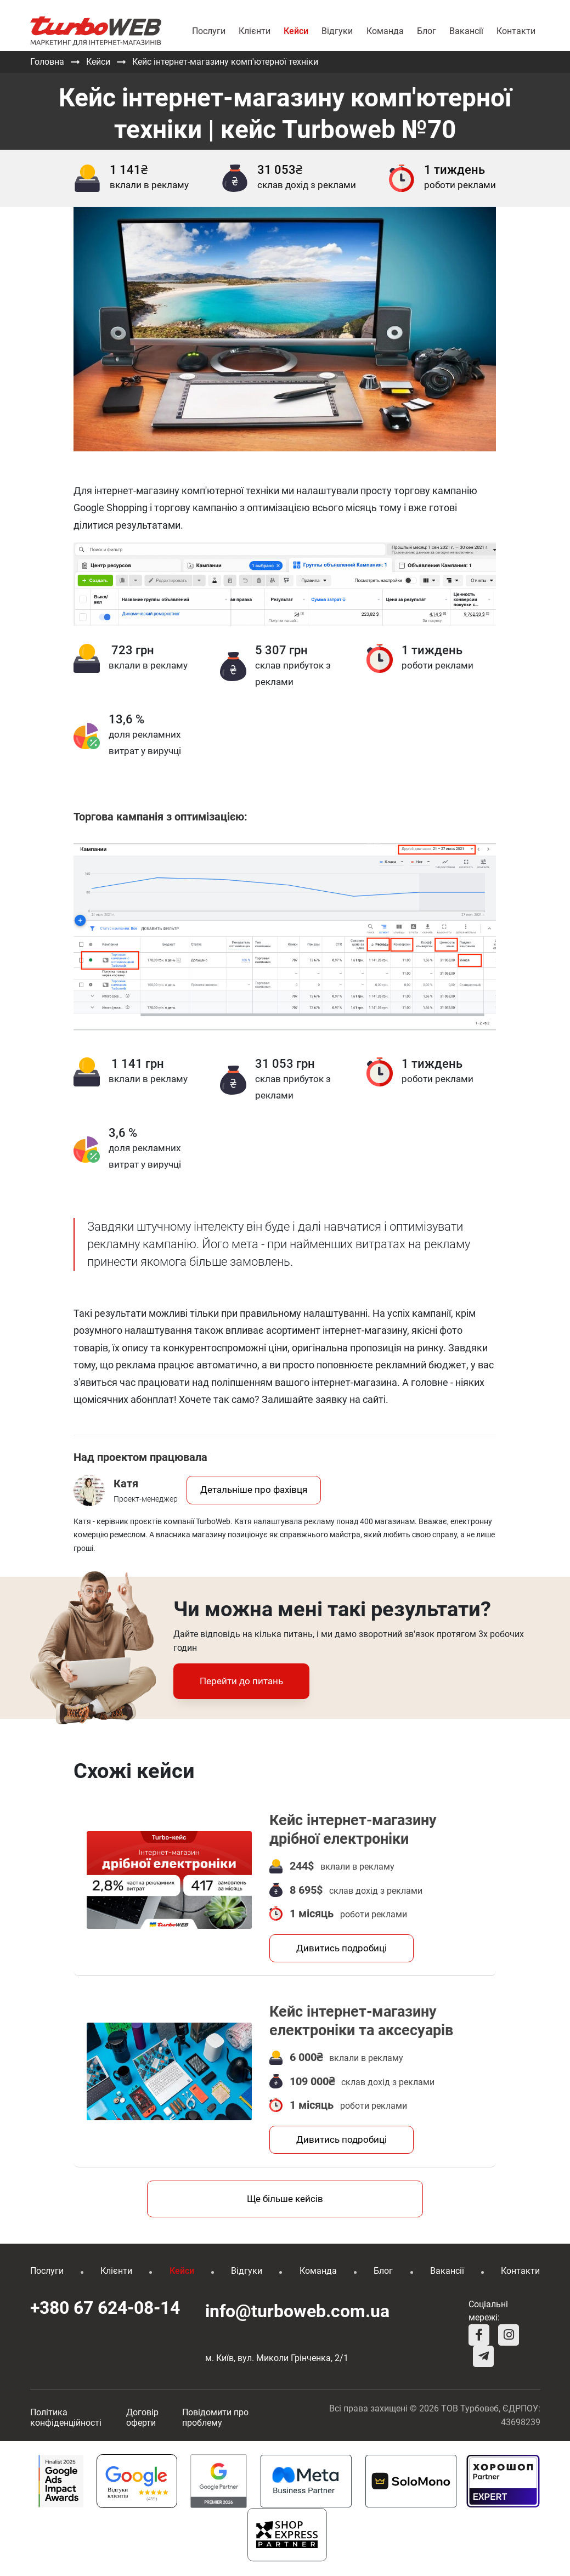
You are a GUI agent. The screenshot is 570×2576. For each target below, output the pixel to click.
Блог (426, 31)
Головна (47, 61)
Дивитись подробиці (341, 1948)
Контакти (515, 31)
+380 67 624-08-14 (105, 2309)
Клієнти (254, 31)
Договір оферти (142, 2418)
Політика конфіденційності (65, 2418)
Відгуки (337, 31)
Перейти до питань (241, 1680)
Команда (385, 31)
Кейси (296, 31)
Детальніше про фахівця (253, 1489)
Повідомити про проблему (215, 2418)
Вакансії (466, 31)
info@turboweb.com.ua (284, 2312)
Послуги (208, 31)
